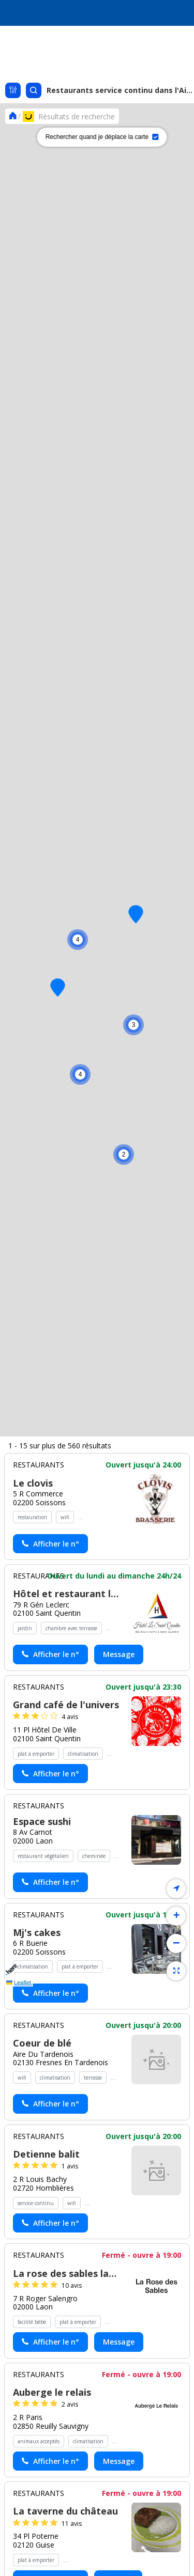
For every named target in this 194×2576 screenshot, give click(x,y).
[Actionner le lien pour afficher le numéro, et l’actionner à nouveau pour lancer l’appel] (50, 2096)
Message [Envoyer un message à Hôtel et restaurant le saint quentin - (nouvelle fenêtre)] (119, 2206)
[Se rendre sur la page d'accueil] (12, 116)
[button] (123, 1154)
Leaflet (18, 1982)
